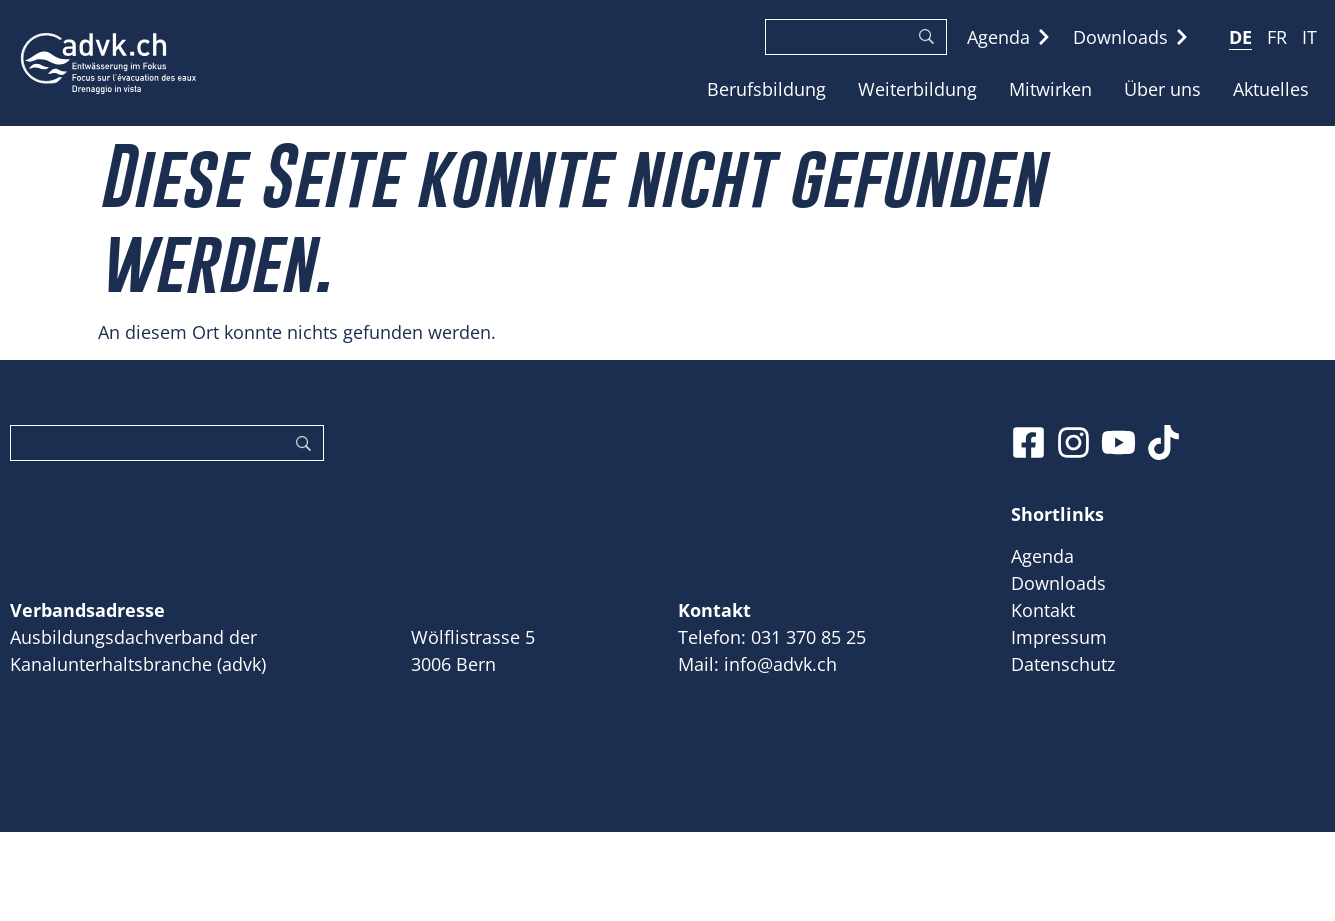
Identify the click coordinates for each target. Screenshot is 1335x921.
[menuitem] (1240, 36)
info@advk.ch (780, 664)
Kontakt (1043, 610)
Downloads (1058, 583)
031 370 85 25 (808, 637)
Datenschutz (1063, 664)
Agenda (1042, 556)
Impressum (1059, 637)
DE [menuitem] (1240, 38)
